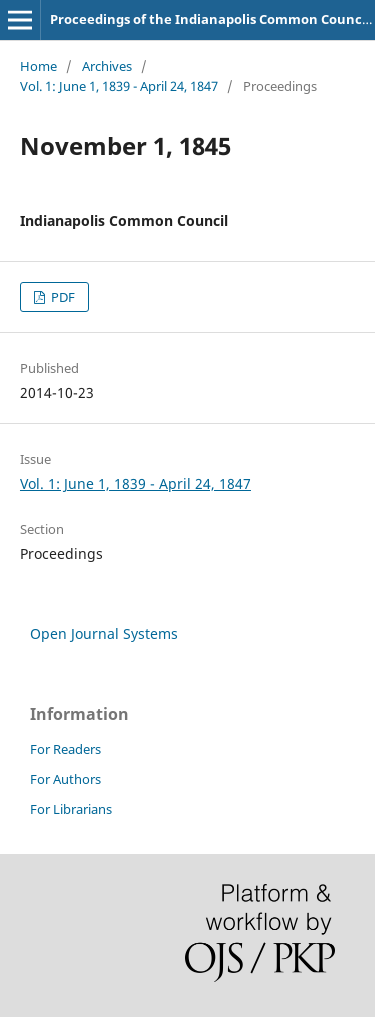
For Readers (65, 749)
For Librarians (71, 809)
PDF (61, 297)
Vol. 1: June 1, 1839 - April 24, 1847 (119, 86)
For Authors (65, 779)
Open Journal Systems (104, 633)
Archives (107, 66)
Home (38, 66)
